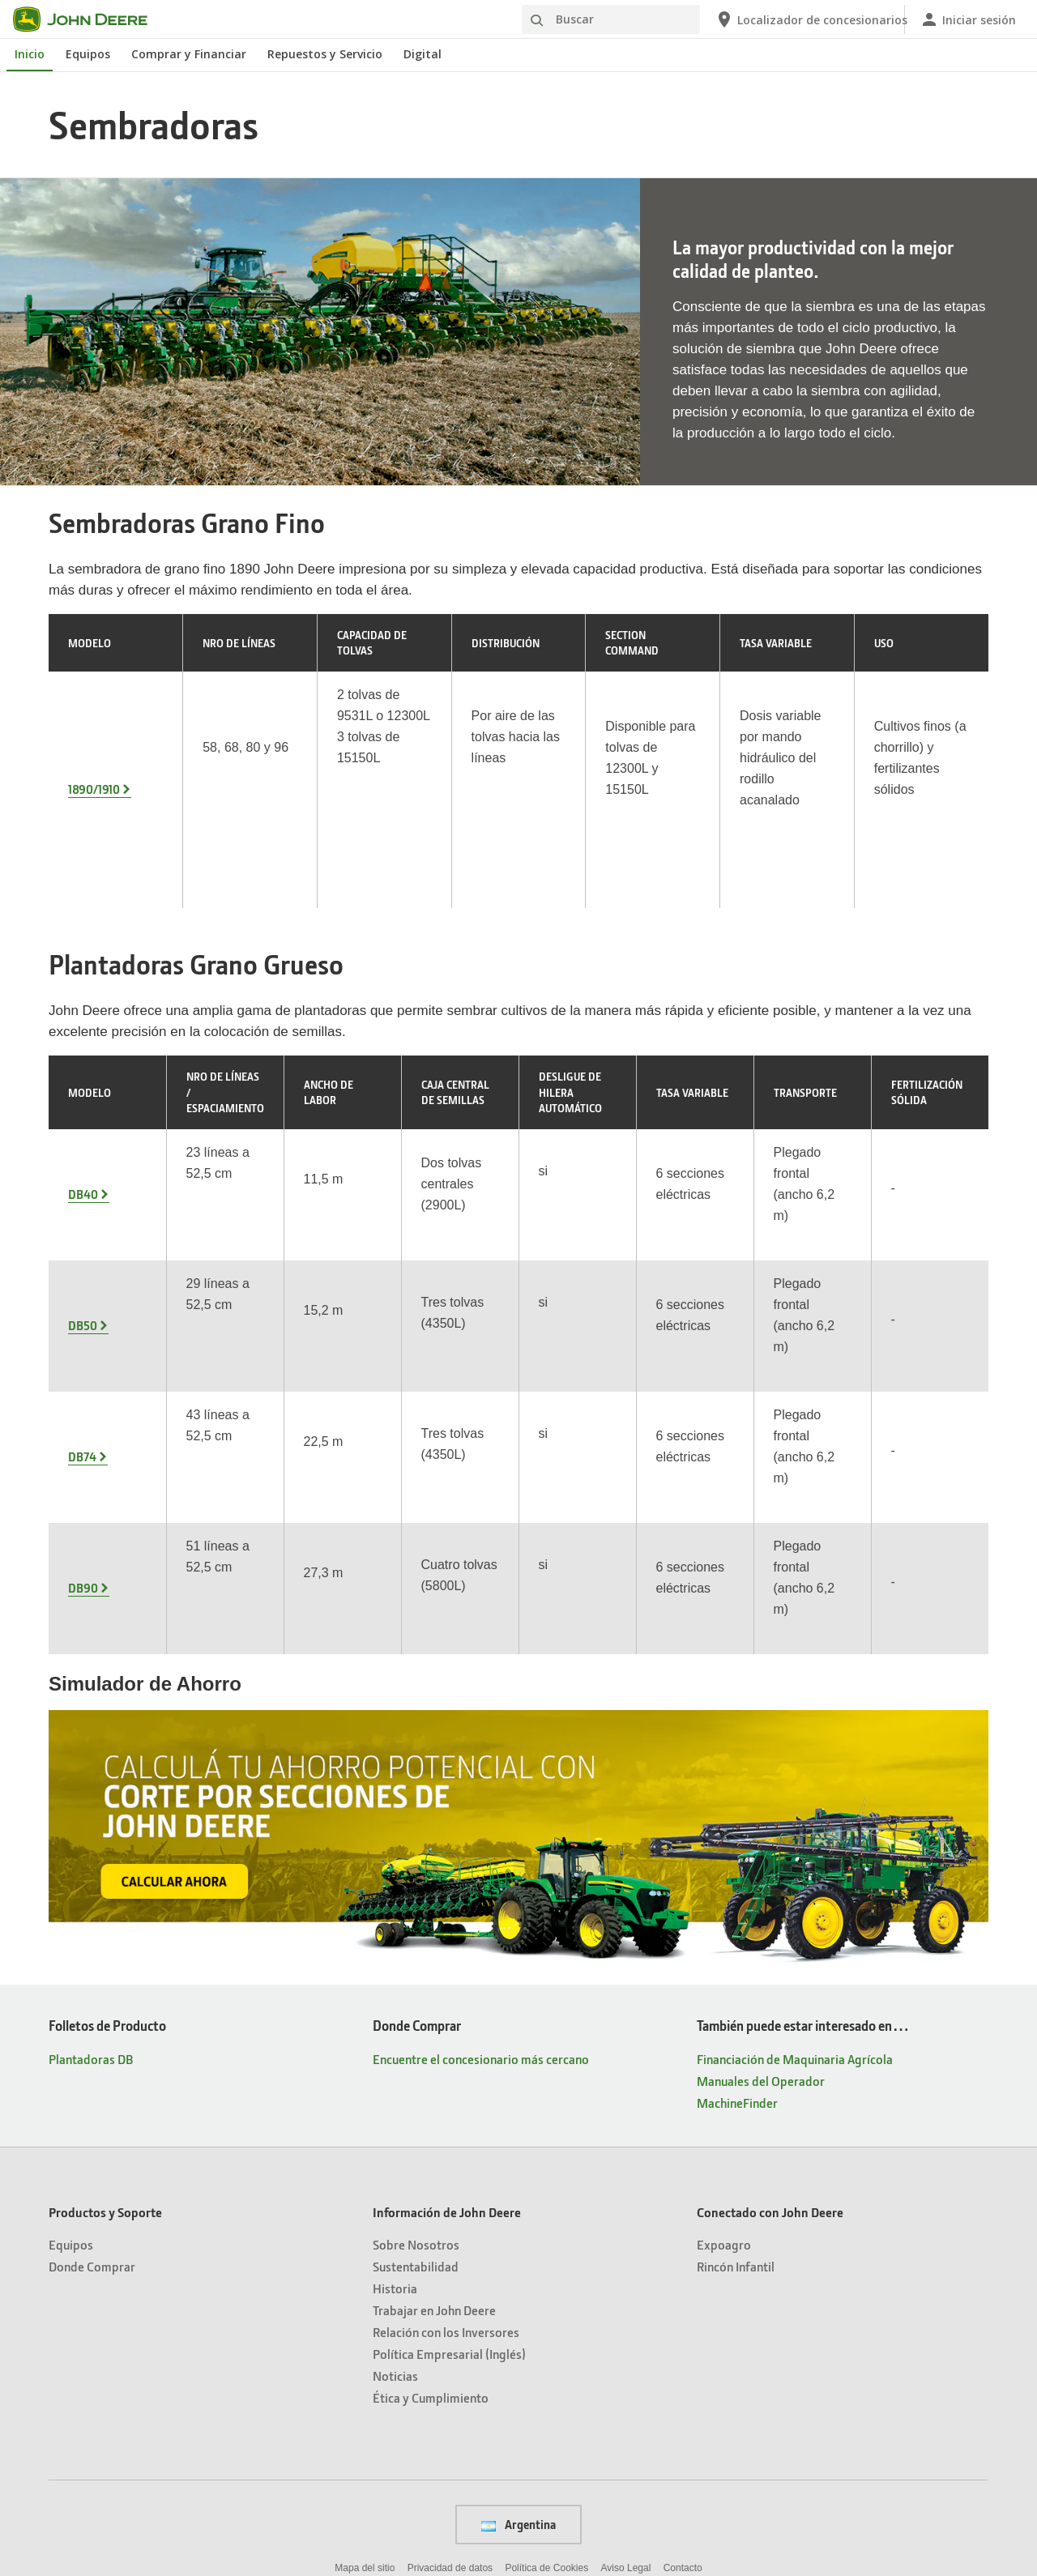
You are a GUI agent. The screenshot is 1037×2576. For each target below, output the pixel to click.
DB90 (83, 1409)
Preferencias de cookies (518, 2414)
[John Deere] (90, 19)
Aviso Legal (626, 2378)
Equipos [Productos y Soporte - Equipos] (71, 2054)
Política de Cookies (546, 2378)
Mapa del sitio (365, 2378)
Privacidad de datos (450, 2378)
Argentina (518, 2335)
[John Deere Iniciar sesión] (968, 19)
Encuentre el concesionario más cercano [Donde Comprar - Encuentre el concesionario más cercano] (481, 1869)
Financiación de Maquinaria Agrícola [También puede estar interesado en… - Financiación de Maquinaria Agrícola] (795, 1869)
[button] (459, 2506)
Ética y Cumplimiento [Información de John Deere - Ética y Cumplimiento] (431, 2207)
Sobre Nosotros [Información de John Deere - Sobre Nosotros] (416, 2054)
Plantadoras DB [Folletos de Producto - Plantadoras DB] (91, 1869)
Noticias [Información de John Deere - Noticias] (395, 2185)
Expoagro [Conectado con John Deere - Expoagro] (724, 2054)
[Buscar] (611, 19)
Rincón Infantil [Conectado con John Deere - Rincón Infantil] (736, 2076)
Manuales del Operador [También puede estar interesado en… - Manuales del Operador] (761, 1891)
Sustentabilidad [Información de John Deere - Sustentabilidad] (416, 2076)
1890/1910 (94, 736)
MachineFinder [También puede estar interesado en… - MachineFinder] (737, 1912)
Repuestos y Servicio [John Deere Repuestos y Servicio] (324, 54)
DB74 (82, 1298)
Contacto (683, 2378)
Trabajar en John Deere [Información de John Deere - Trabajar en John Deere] (434, 2120)
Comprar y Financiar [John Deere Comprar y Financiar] (188, 54)
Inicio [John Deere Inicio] (30, 54)
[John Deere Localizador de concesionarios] (803, 19)
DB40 (83, 1078)
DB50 (82, 1188)
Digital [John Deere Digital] (422, 54)
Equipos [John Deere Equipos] (88, 54)
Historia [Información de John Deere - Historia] (395, 2098)
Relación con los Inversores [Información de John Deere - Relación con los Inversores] (446, 2142)
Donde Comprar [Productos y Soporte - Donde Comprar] (92, 2076)
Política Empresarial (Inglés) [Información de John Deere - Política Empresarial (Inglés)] (449, 2164)
